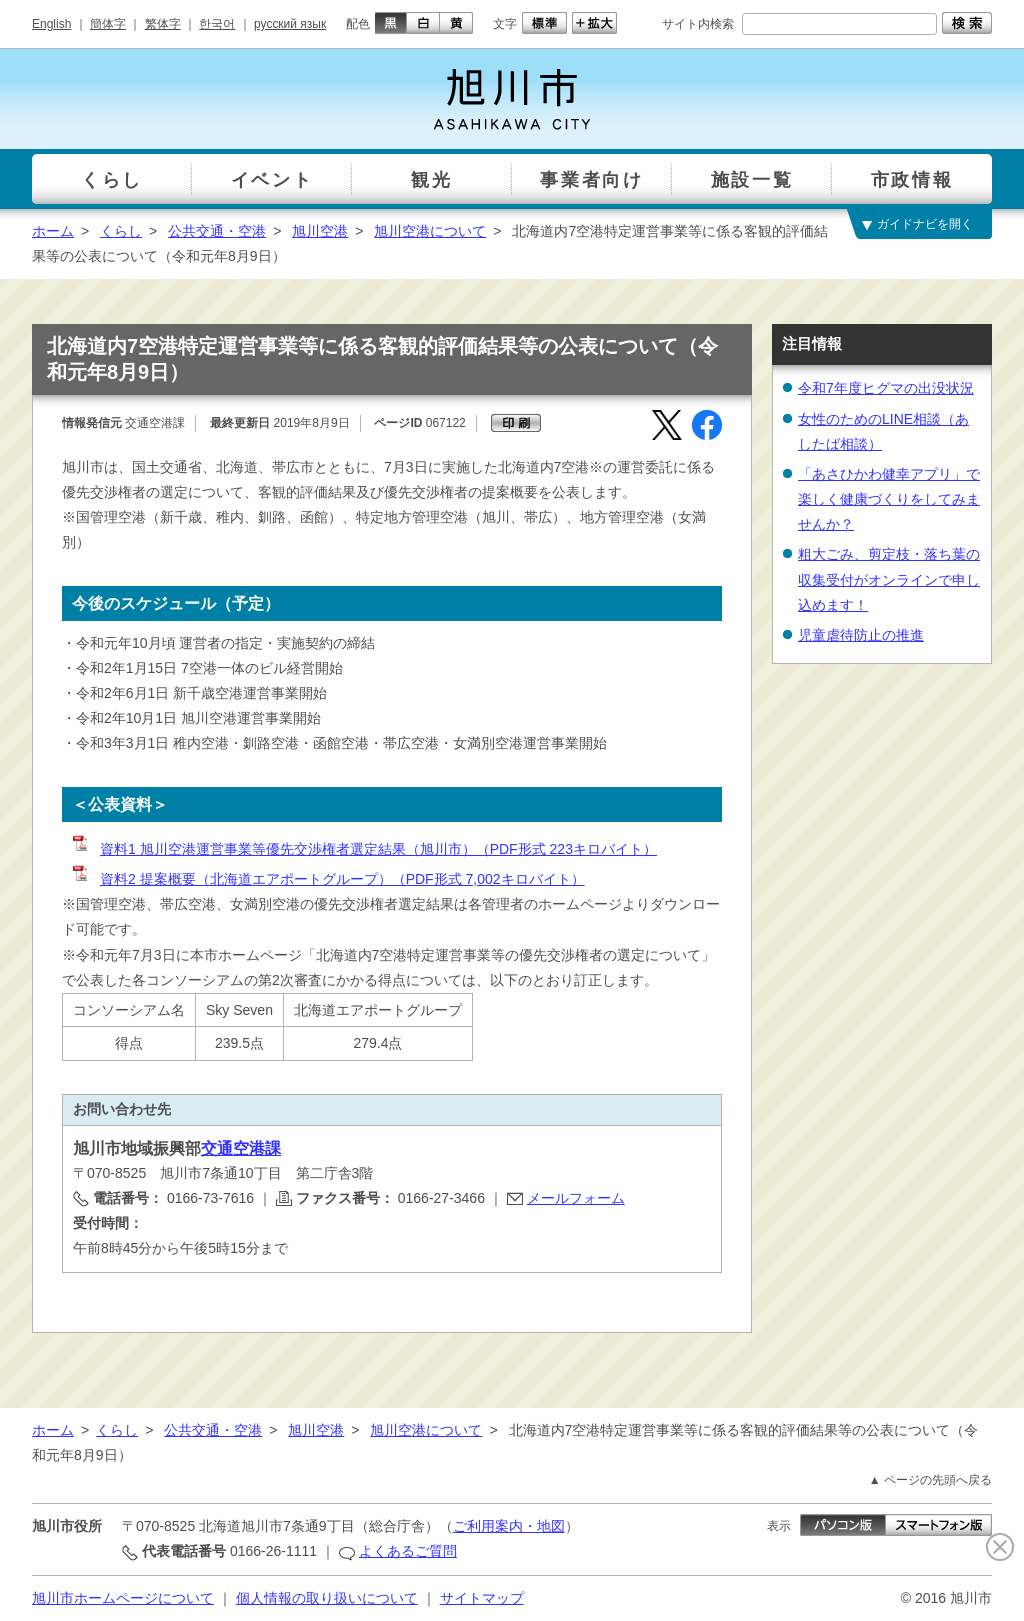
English (51, 24)
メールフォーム (576, 1198)
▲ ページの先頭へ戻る (930, 1480)
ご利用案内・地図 (509, 1526)
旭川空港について (430, 231)
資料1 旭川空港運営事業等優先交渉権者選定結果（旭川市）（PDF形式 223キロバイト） (363, 849)
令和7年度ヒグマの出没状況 (886, 388)
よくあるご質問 (408, 1551)
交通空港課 (241, 1148)
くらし (121, 231)
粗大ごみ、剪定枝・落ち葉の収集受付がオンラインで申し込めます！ (889, 579)
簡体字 (108, 24)
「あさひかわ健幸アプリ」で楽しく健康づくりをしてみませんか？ (889, 499)
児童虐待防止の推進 (861, 635)
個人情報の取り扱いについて (327, 1598)
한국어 (217, 24)
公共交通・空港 (217, 231)
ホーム (53, 231)
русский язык (290, 24)
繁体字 (163, 24)
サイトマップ (482, 1598)
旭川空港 (320, 231)
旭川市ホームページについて (123, 1598)
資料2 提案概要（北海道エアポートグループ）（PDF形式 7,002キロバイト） (327, 879)
